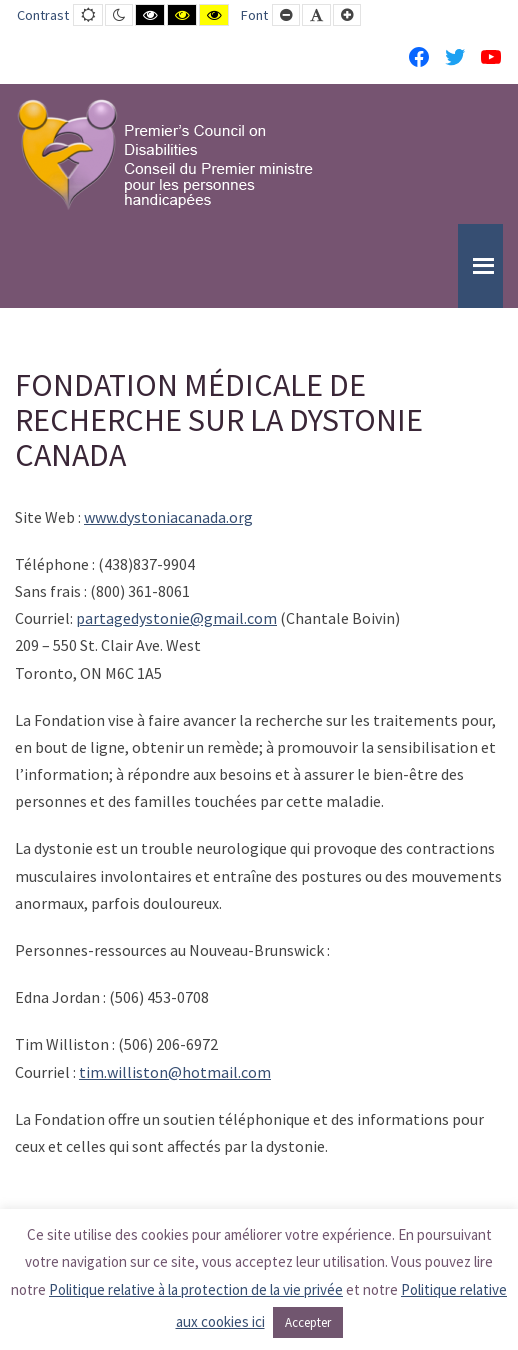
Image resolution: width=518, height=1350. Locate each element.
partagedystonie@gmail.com (176, 618)
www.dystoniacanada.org (168, 517)
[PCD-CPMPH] (165, 154)
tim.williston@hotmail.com (175, 1072)
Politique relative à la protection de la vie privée (196, 1289)
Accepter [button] (308, 1322)
